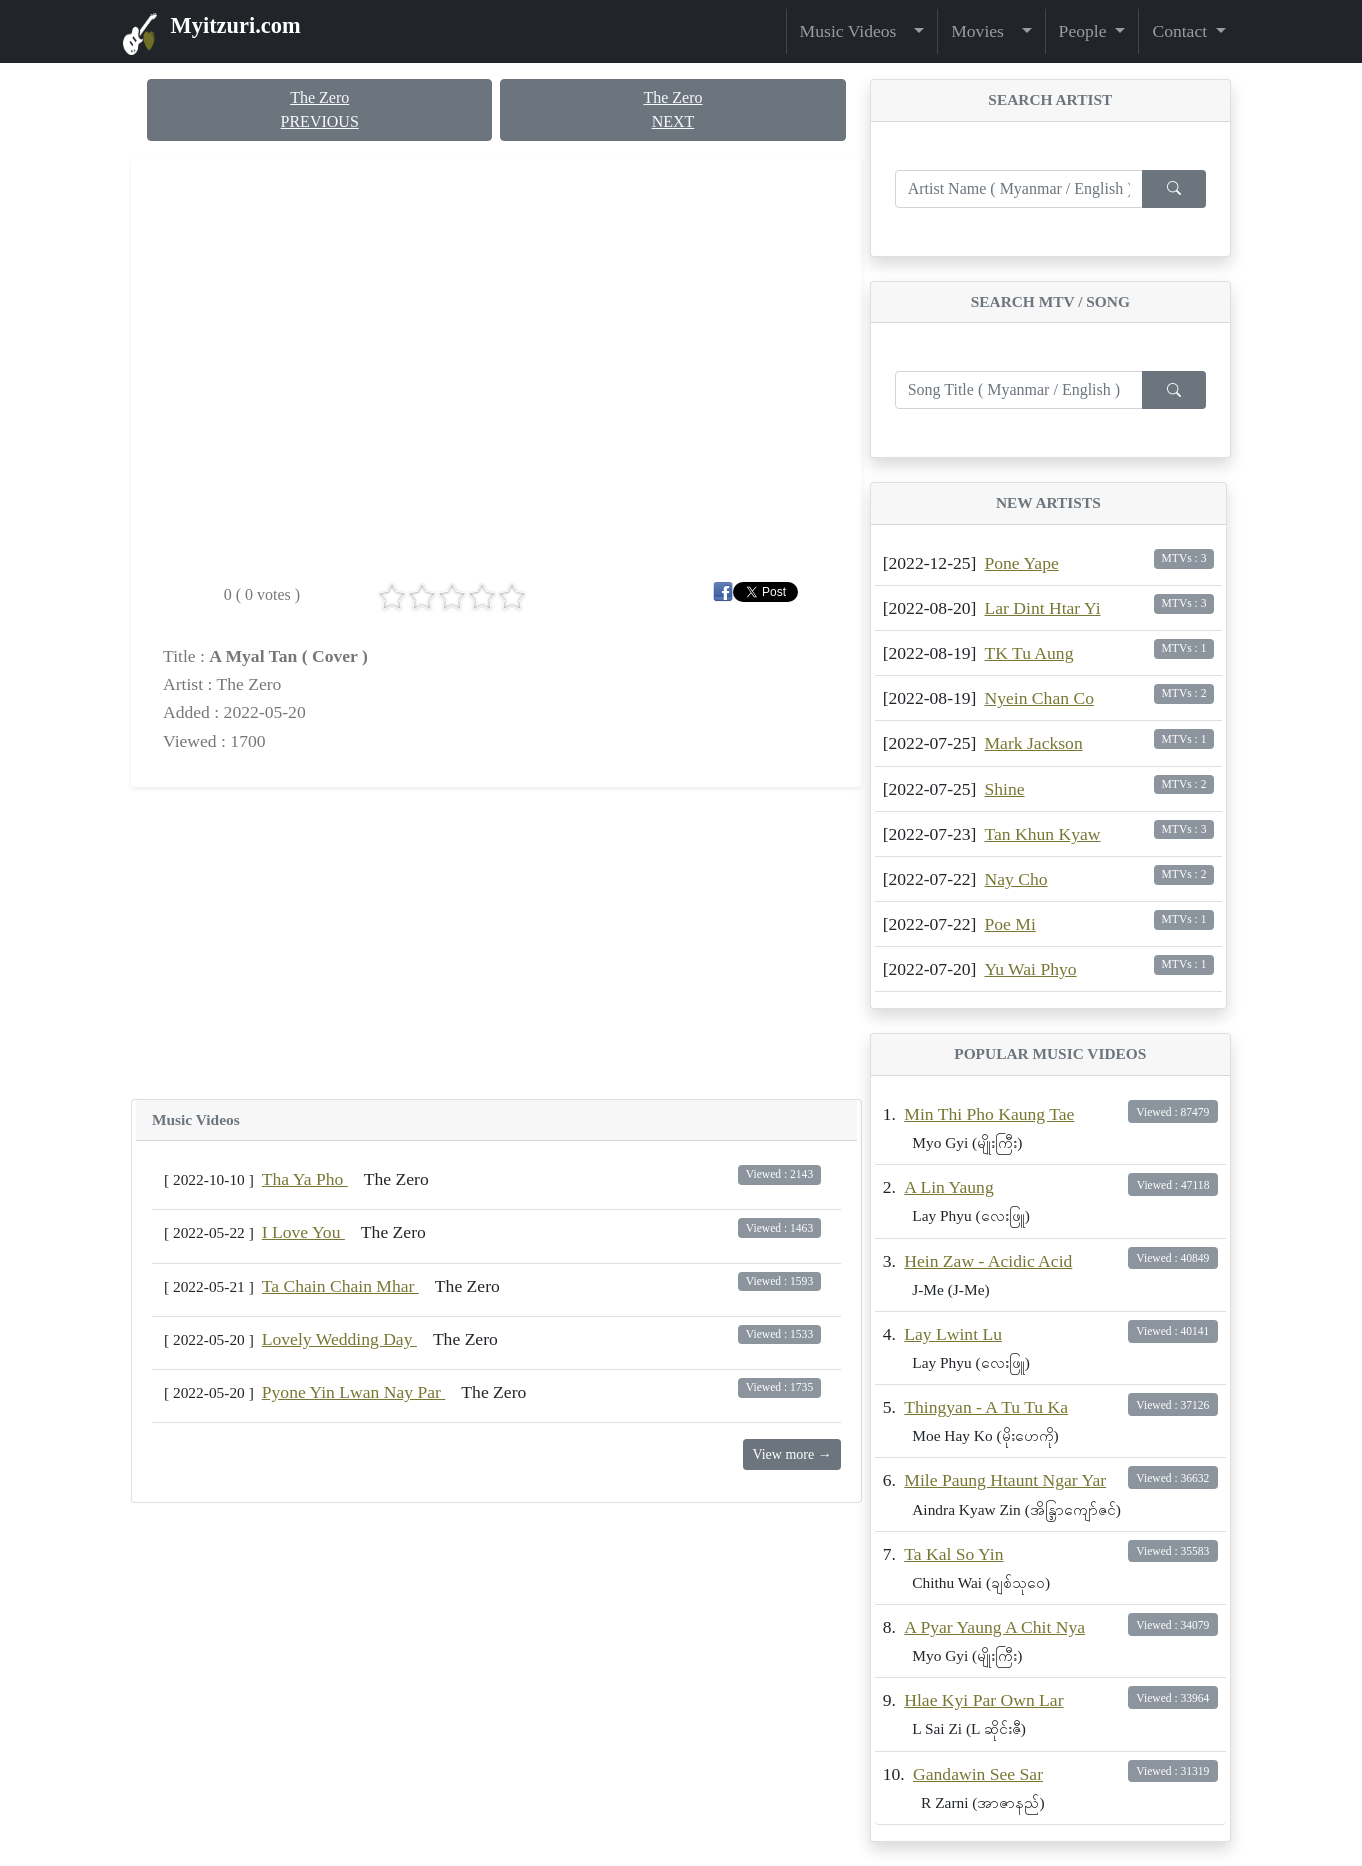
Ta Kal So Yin (953, 1554)
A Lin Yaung (948, 1187)
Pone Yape (1021, 563)
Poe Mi (1009, 924)
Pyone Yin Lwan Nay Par (354, 1392)
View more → (791, 1454)
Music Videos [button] (855, 31)
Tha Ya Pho (305, 1179)
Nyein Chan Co (1038, 698)
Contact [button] (1181, 31)
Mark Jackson (1033, 743)
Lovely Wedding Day (339, 1339)
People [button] (1085, 31)
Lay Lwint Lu (953, 1334)
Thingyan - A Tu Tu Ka (986, 1407)
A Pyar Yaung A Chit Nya (994, 1627)
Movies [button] (984, 31)
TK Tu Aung (1028, 653)
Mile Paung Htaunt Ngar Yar (1005, 1480)
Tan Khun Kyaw (1042, 834)
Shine (1004, 789)
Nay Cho (1015, 879)
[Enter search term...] (1019, 189)
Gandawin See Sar (978, 1774)
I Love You (303, 1232)
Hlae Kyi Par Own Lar (983, 1700)
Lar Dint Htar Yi (1042, 608)
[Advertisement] (496, 943)
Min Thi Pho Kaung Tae (989, 1114)
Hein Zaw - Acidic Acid (988, 1261)
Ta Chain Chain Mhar (340, 1286)
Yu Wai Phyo (1030, 969)
